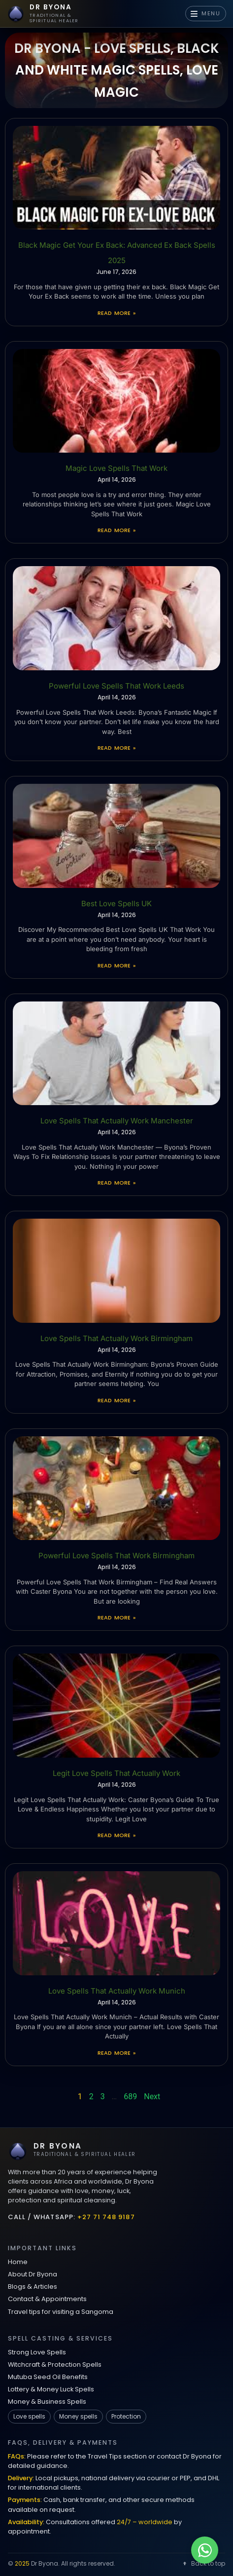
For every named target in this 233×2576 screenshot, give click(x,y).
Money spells (78, 2416)
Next (152, 2096)
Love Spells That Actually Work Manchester (116, 1120)
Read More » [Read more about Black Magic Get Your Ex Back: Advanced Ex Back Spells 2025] (116, 313)
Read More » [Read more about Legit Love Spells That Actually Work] (116, 1835)
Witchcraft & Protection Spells (54, 2364)
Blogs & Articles (32, 2286)
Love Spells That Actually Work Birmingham (116, 1338)
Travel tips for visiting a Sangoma (60, 2311)
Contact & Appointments (47, 2299)
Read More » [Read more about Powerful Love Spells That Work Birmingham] (116, 1617)
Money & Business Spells (47, 2401)
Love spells (29, 2416)
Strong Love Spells (37, 2352)
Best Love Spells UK (116, 903)
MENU (206, 13)
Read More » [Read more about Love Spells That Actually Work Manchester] (116, 1183)
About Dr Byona (32, 2274)
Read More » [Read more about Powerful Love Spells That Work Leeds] (116, 748)
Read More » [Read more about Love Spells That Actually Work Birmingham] (116, 1400)
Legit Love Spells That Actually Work (116, 1773)
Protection (126, 2416)
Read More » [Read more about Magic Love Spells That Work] (116, 530)
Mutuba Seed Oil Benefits (48, 2377)
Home (18, 2262)
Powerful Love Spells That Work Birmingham (116, 1555)
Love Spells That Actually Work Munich (116, 1991)
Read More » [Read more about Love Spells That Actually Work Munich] (116, 2053)
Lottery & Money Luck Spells (51, 2389)
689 (130, 2096)
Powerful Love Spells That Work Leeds (116, 686)
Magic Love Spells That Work (116, 468)
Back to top (203, 2563)
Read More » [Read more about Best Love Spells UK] (116, 965)
